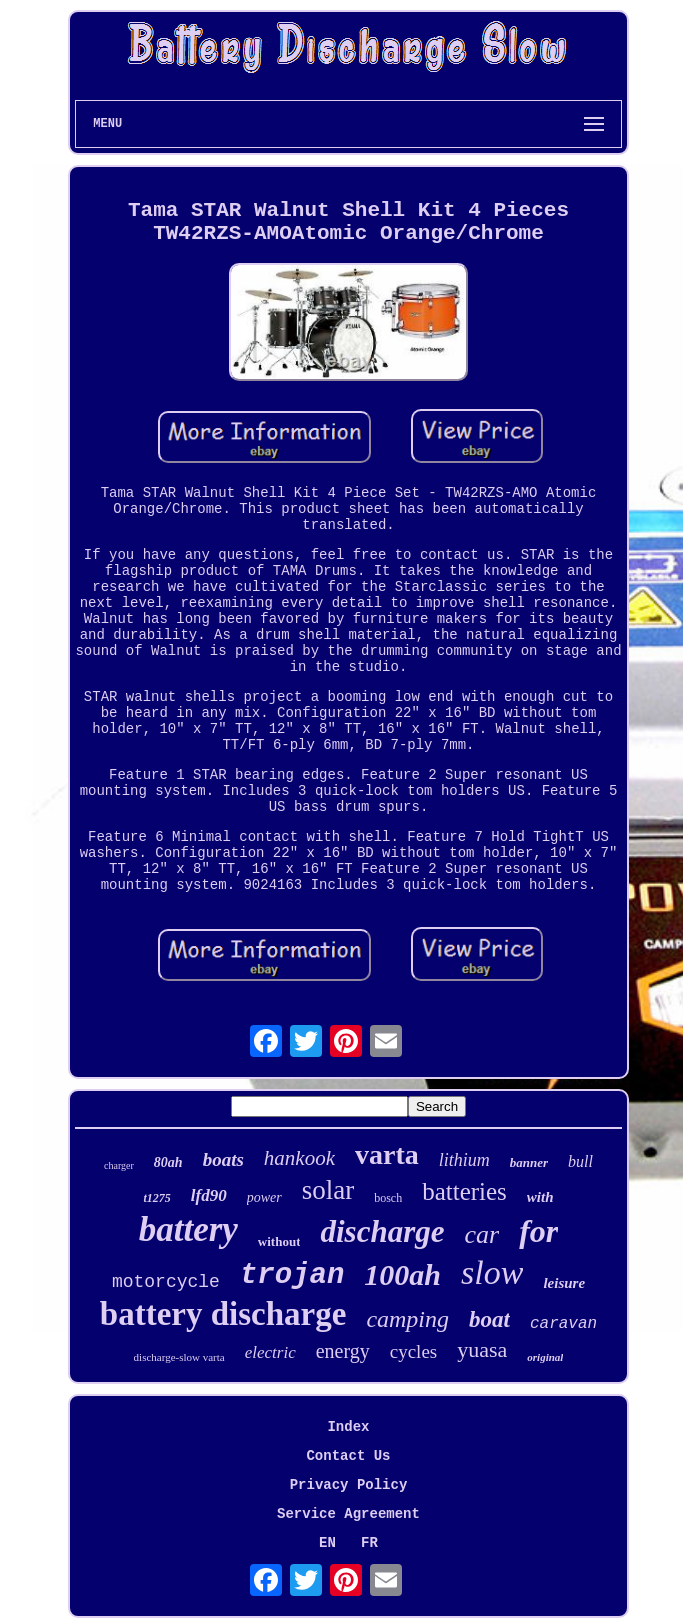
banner (529, 1162)
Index (348, 1427)
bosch (388, 1198)
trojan (292, 1275)
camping (407, 1319)
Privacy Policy (349, 1485)
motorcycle (166, 1282)
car (481, 1234)
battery (188, 1229)
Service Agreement (348, 1514)
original (545, 1357)
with (540, 1197)
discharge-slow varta (179, 1357)
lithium (464, 1160)
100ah (402, 1274)
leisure (564, 1283)
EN (327, 1543)
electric (270, 1352)
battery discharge (223, 1314)
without (279, 1241)
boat (489, 1319)
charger (119, 1165)
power (264, 1197)
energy (343, 1351)
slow (492, 1272)
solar (328, 1190)
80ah (168, 1162)
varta (387, 1154)
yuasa (482, 1349)
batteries (464, 1191)
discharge (382, 1231)
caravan (563, 1324)
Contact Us (348, 1456)
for (538, 1231)
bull (580, 1161)
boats (223, 1159)
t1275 (156, 1198)
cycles (413, 1351)
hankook (299, 1158)
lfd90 (209, 1195)
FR (369, 1543)
